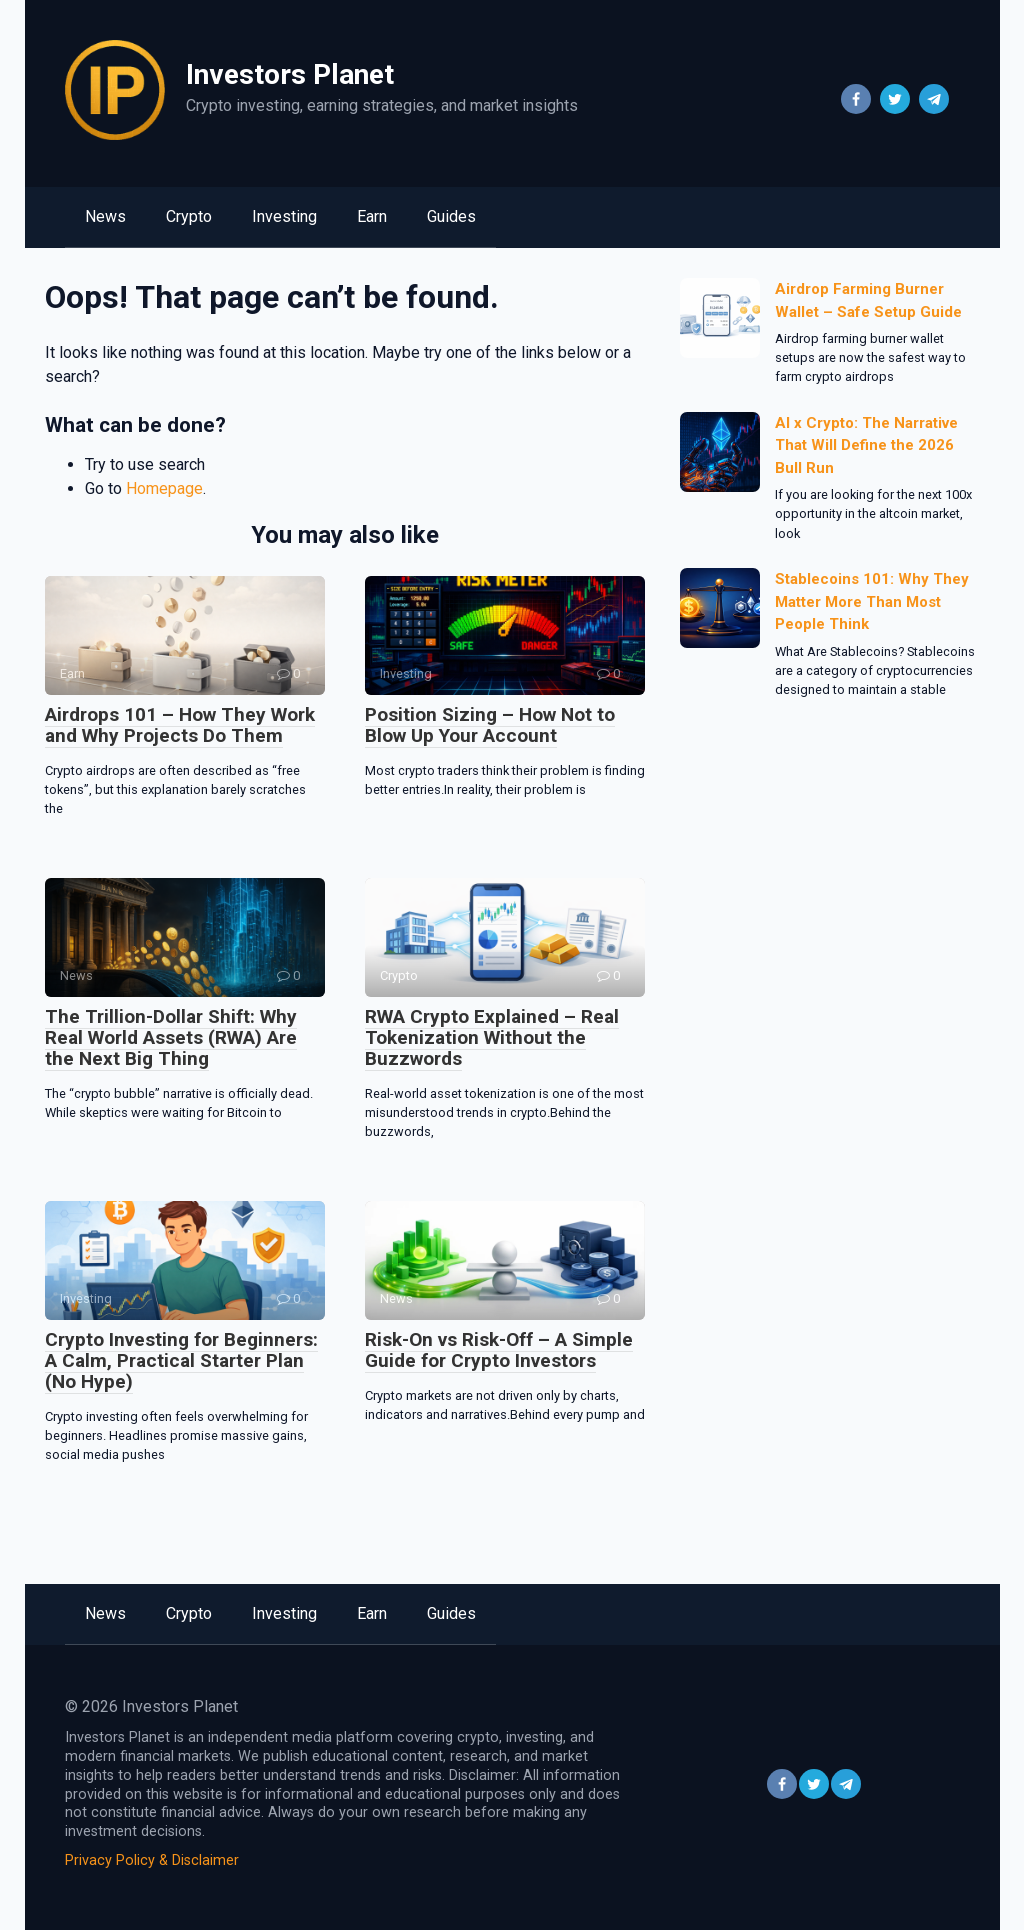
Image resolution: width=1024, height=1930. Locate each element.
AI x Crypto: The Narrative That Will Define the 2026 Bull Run (866, 445)
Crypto (189, 216)
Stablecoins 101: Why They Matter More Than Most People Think (872, 601)
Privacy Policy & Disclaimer (152, 1860)
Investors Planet (290, 74)
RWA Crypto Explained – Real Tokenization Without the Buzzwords (492, 1037)
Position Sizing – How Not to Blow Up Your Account (490, 725)
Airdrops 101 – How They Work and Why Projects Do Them (180, 725)
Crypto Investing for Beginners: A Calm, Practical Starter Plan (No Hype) (181, 1360)
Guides (451, 216)
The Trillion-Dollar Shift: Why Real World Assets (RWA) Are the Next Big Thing (171, 1037)
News (105, 216)
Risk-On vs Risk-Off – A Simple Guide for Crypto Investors (499, 1350)
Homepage (164, 488)
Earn (372, 216)
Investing (284, 216)
